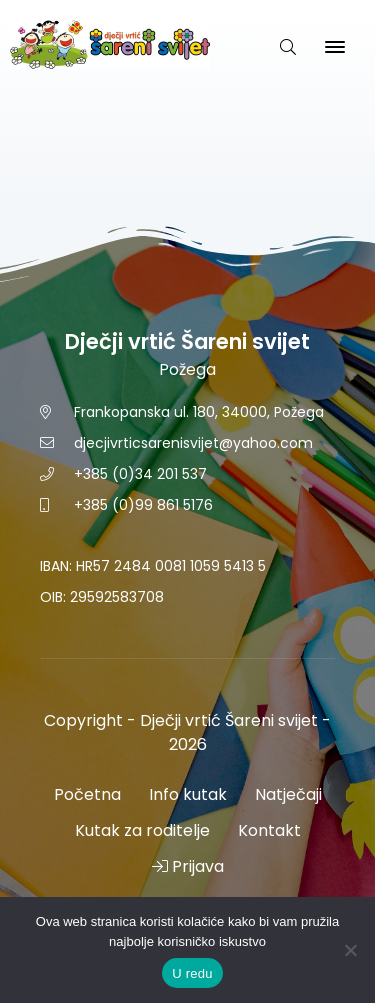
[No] (350, 950)
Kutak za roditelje (142, 830)
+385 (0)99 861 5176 (143, 505)
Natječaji (288, 794)
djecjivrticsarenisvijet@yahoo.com (193, 443)
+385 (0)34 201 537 (140, 474)
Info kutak (188, 794)
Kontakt (269, 830)
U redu (192, 973)
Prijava (188, 866)
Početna (87, 794)
